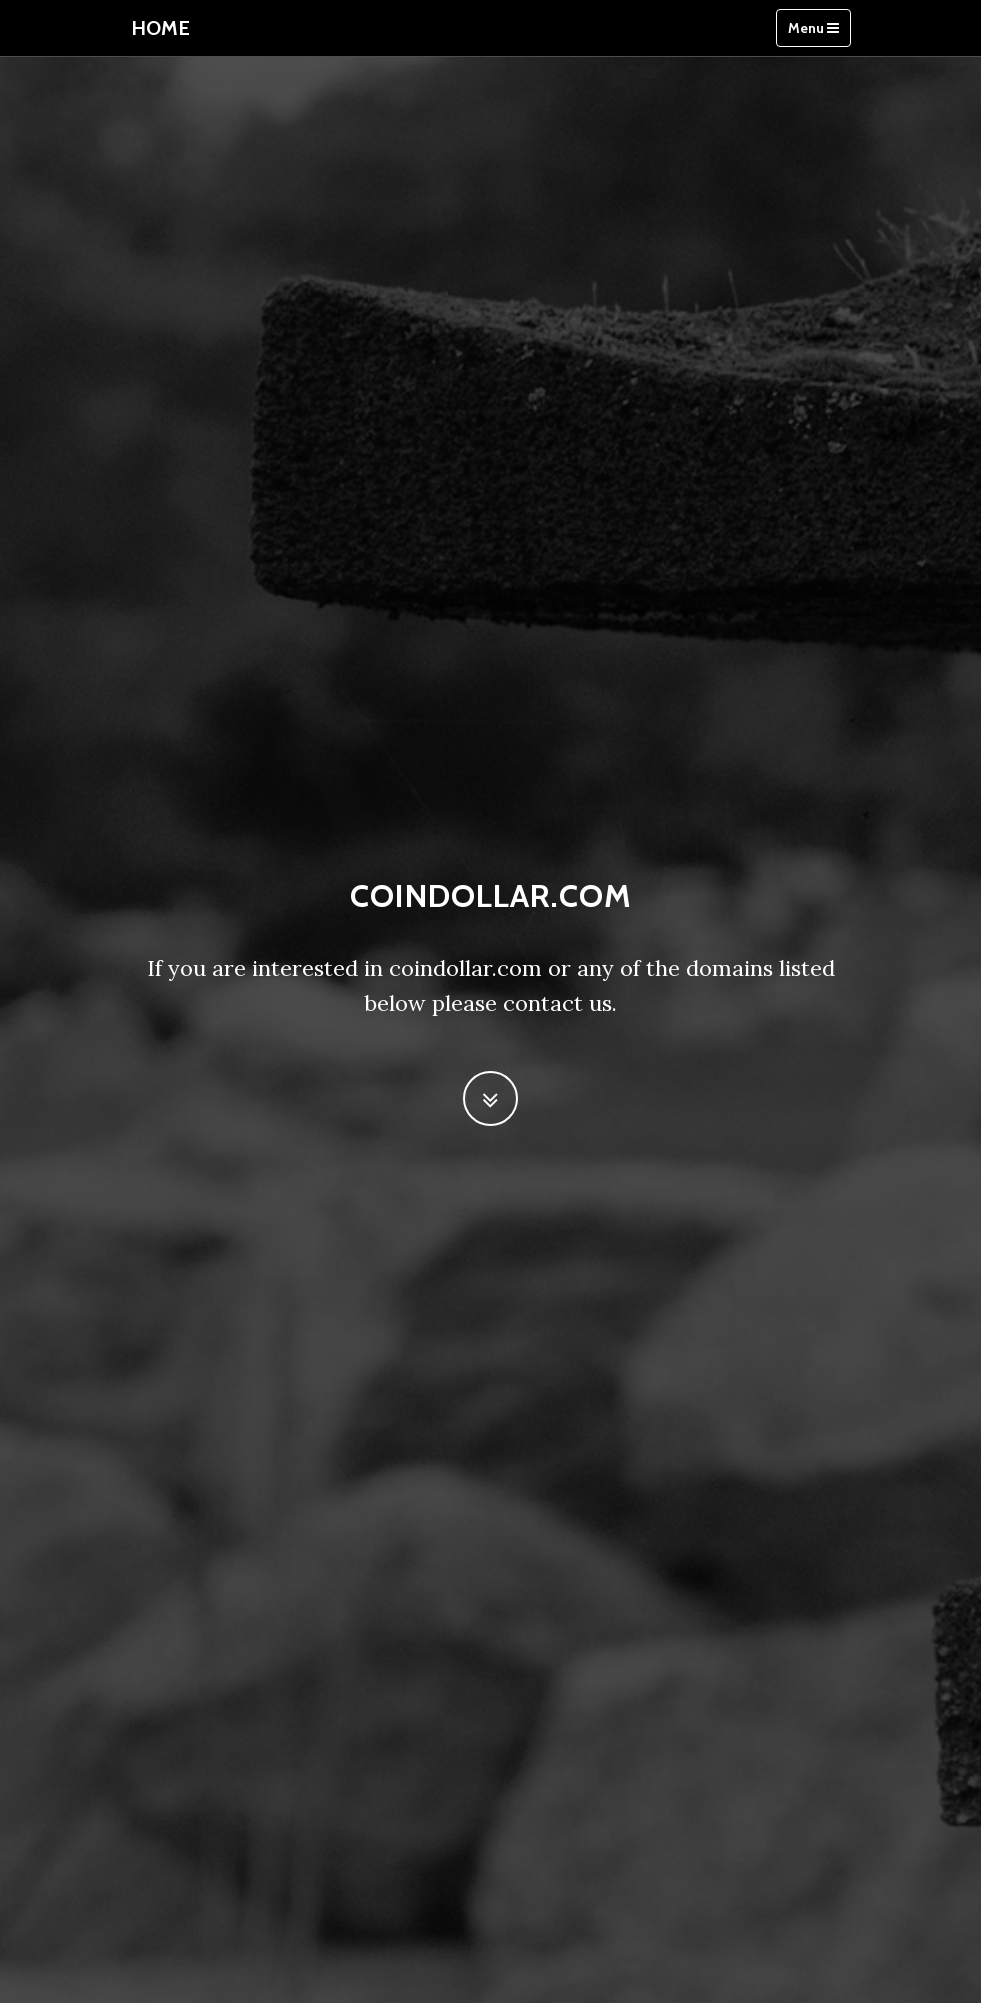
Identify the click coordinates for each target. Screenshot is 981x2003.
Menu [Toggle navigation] (813, 28)
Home (160, 28)
